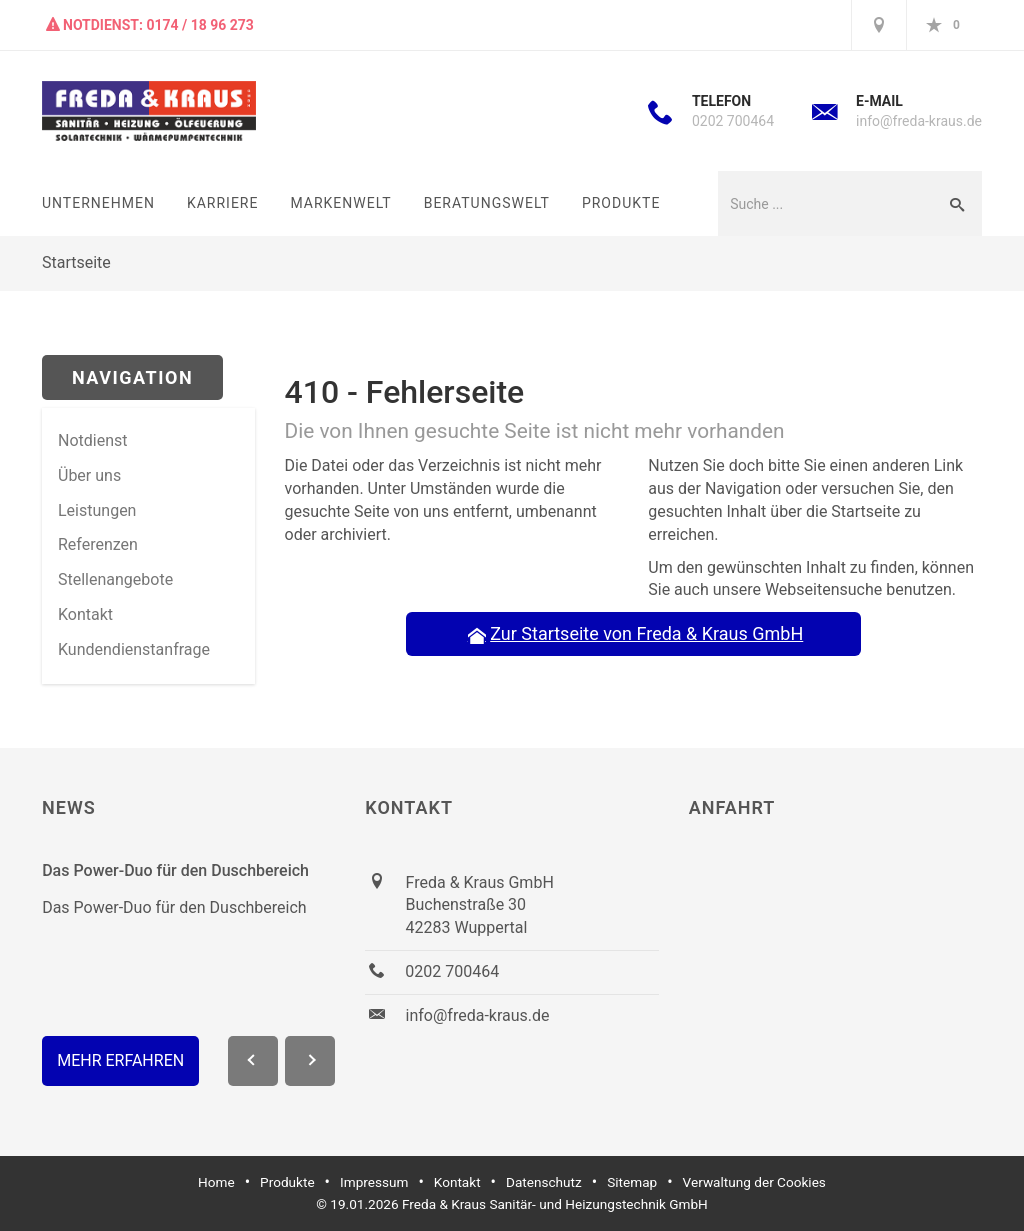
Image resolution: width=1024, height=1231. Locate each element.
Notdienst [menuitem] (93, 440)
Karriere (223, 203)
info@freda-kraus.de (919, 121)
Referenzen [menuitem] (98, 544)
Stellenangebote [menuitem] (115, 579)
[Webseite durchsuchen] (824, 203)
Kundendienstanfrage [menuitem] (134, 649)
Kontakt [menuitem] (85, 614)
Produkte (621, 203)
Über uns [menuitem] (89, 475)
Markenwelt (340, 203)
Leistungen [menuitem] (97, 510)
